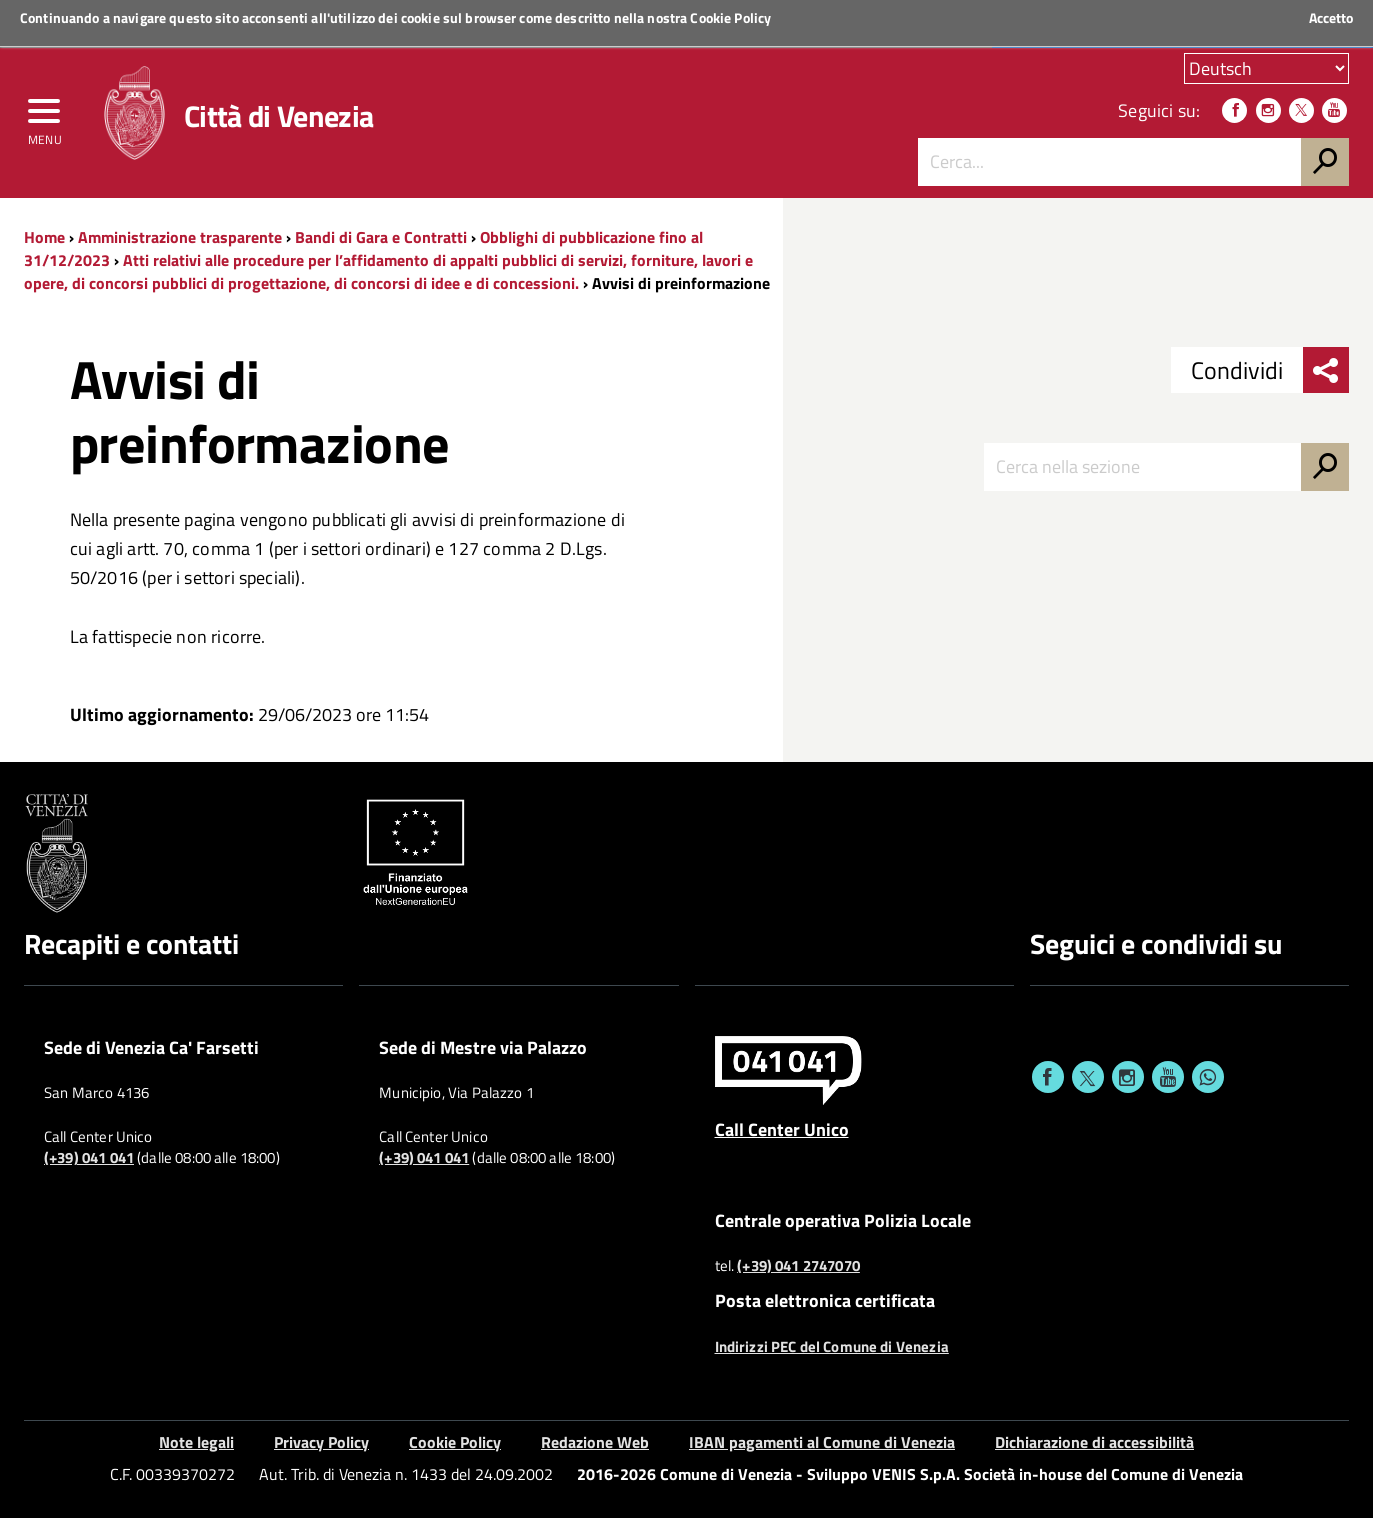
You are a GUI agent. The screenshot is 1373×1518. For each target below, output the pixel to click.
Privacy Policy (321, 1442)
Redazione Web (595, 1442)
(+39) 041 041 (89, 1158)
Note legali (196, 1442)
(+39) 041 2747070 (798, 1266)
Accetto (1331, 18)
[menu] (45, 117)
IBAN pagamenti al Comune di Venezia (822, 1442)
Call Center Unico (782, 1129)
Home (44, 237)
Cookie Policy (730, 17)
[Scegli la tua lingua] (1266, 68)
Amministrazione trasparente (180, 237)
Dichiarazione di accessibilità (1094, 1442)
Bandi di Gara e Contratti (381, 237)
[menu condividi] (1326, 370)
